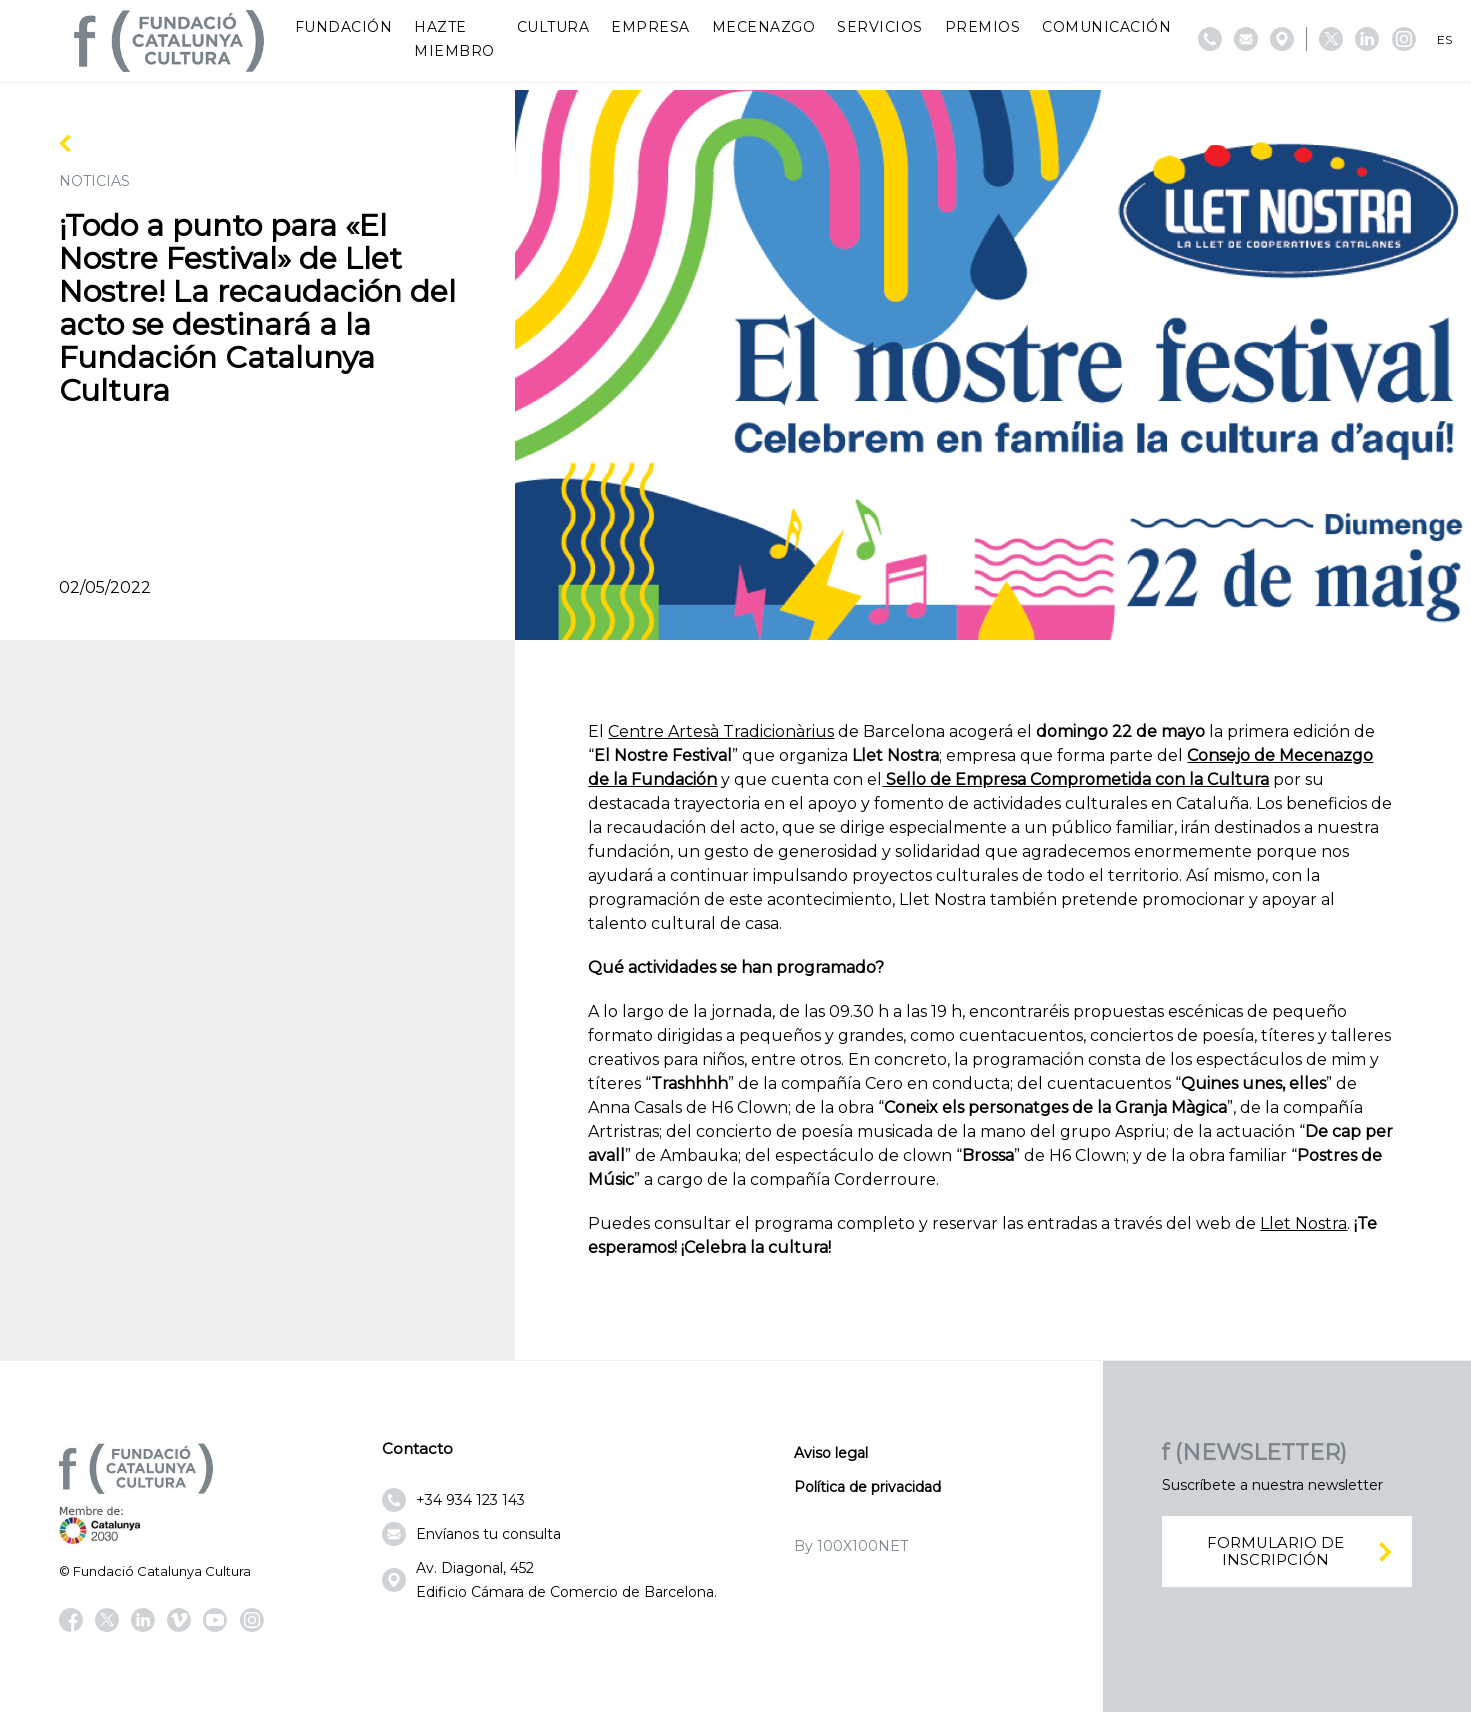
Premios (983, 27)
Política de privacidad (867, 1487)
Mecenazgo (764, 27)
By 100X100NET (851, 1546)
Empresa (650, 27)
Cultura (553, 27)
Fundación (344, 27)
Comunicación (1106, 27)
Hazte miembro (454, 39)
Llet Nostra (1303, 1223)
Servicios (880, 27)
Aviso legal (831, 1453)
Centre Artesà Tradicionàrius (721, 731)
